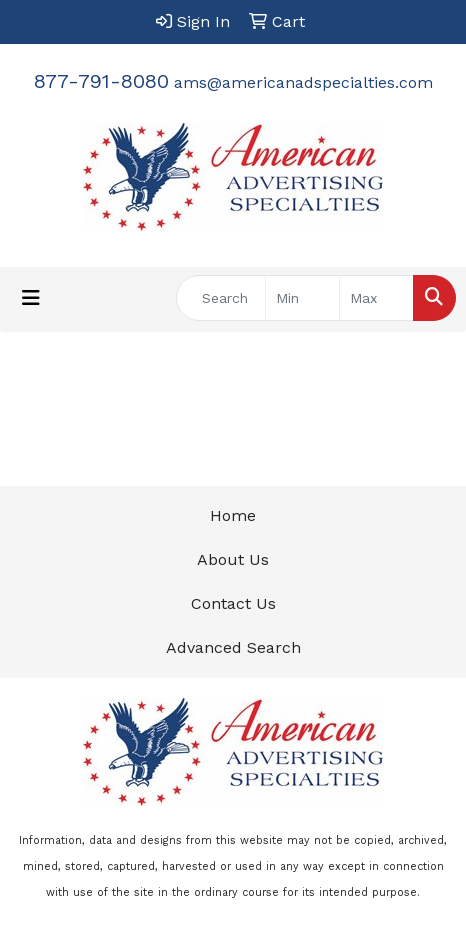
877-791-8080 (101, 81)
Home (233, 515)
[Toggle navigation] (31, 298)
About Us (233, 559)
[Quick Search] (221, 298)
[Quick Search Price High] (376, 298)
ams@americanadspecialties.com (303, 82)
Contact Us (233, 603)
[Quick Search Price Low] (302, 298)
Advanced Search (233, 647)
